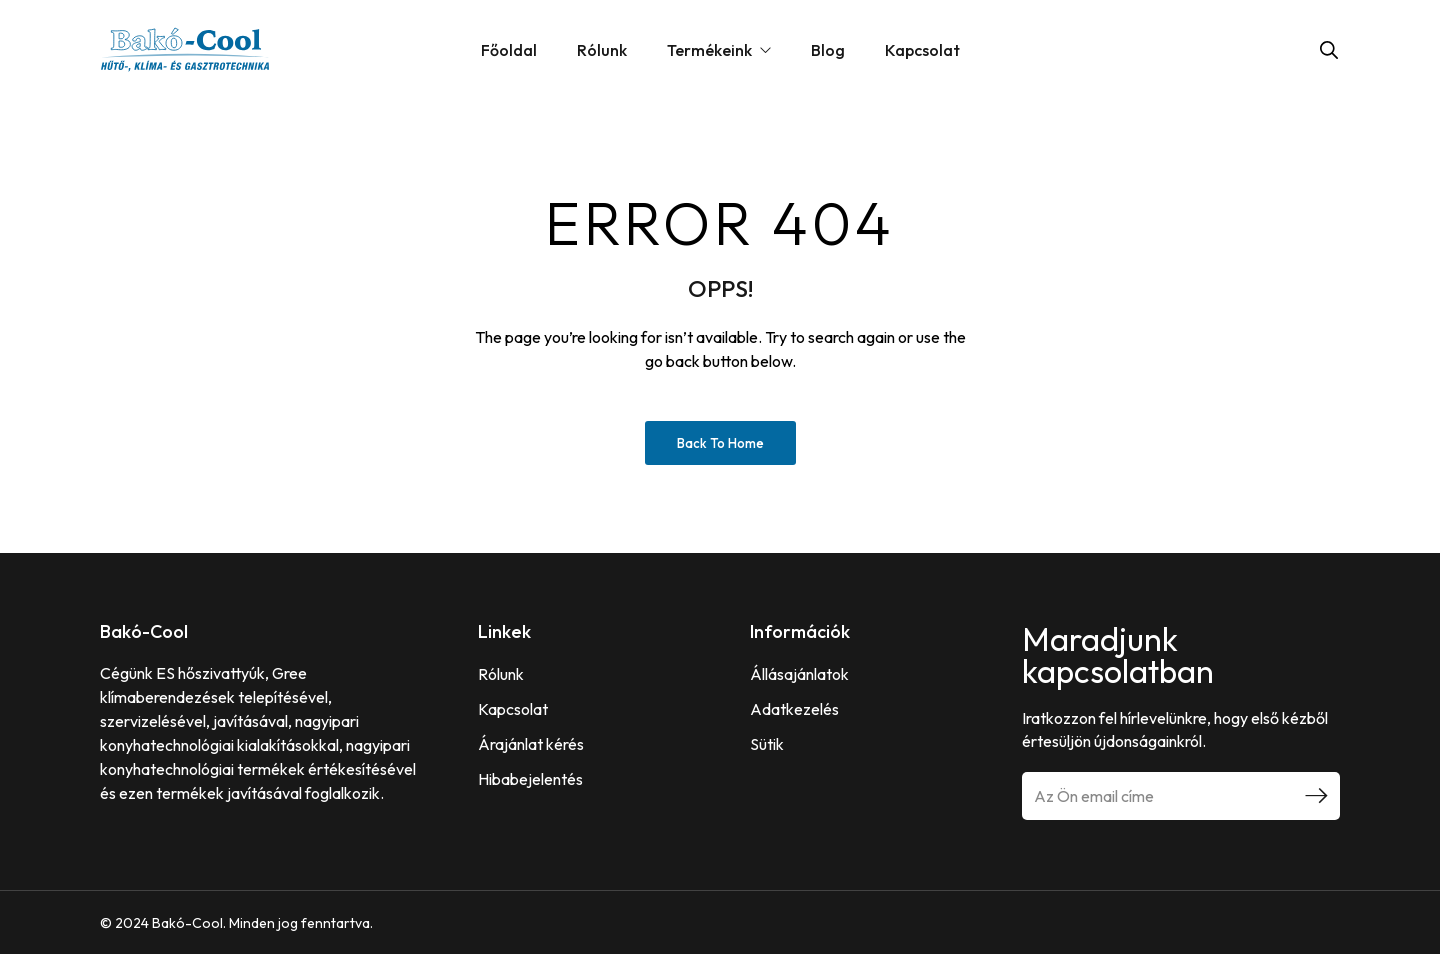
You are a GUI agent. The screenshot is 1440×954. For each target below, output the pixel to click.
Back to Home (720, 443)
